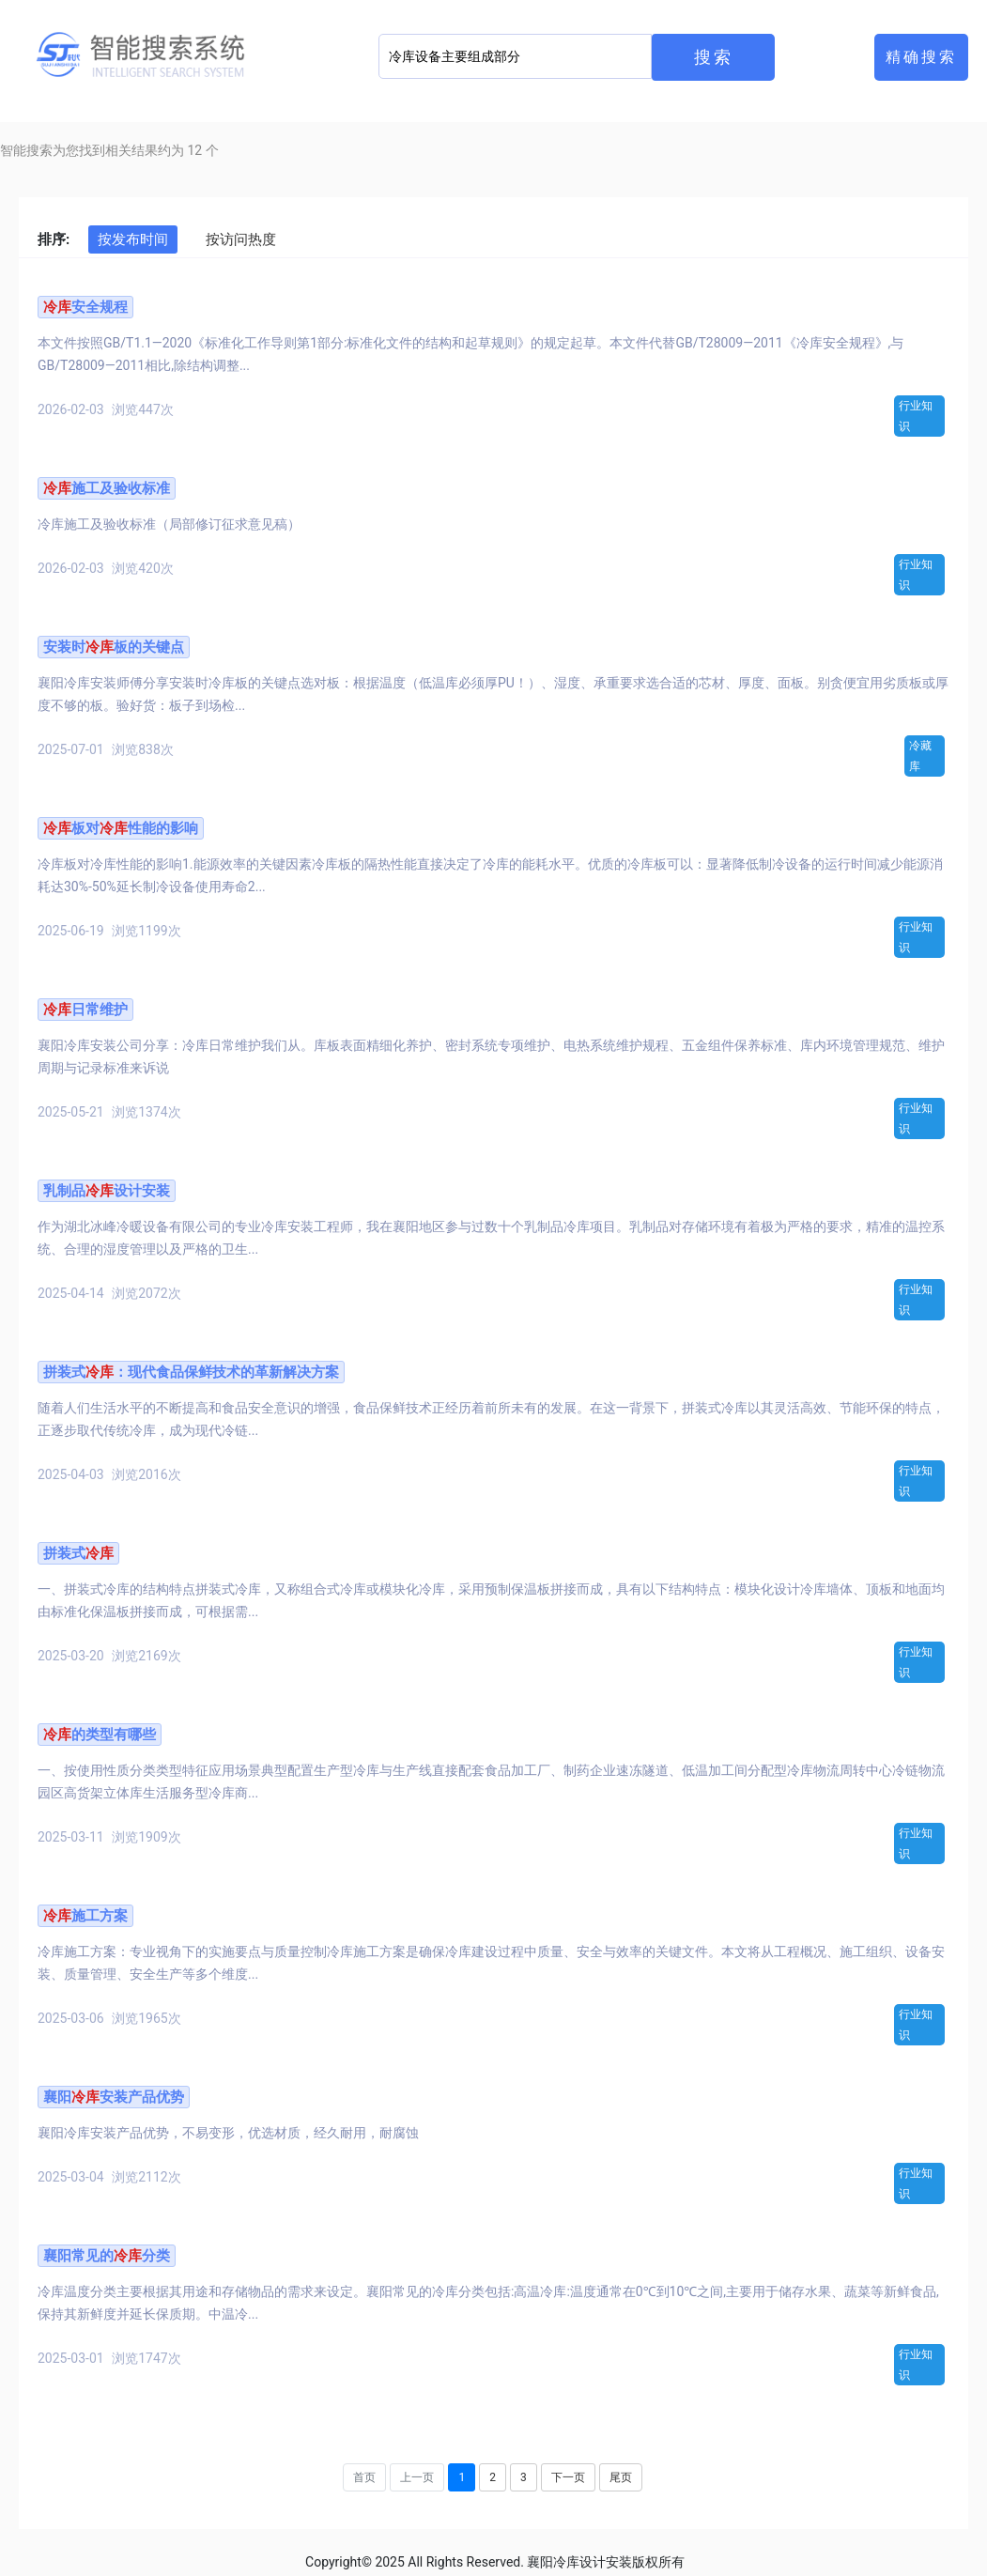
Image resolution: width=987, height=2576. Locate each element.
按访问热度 (241, 239)
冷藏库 (920, 756)
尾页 (620, 2477)
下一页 (568, 2477)
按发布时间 (133, 239)
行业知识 (916, 416)
